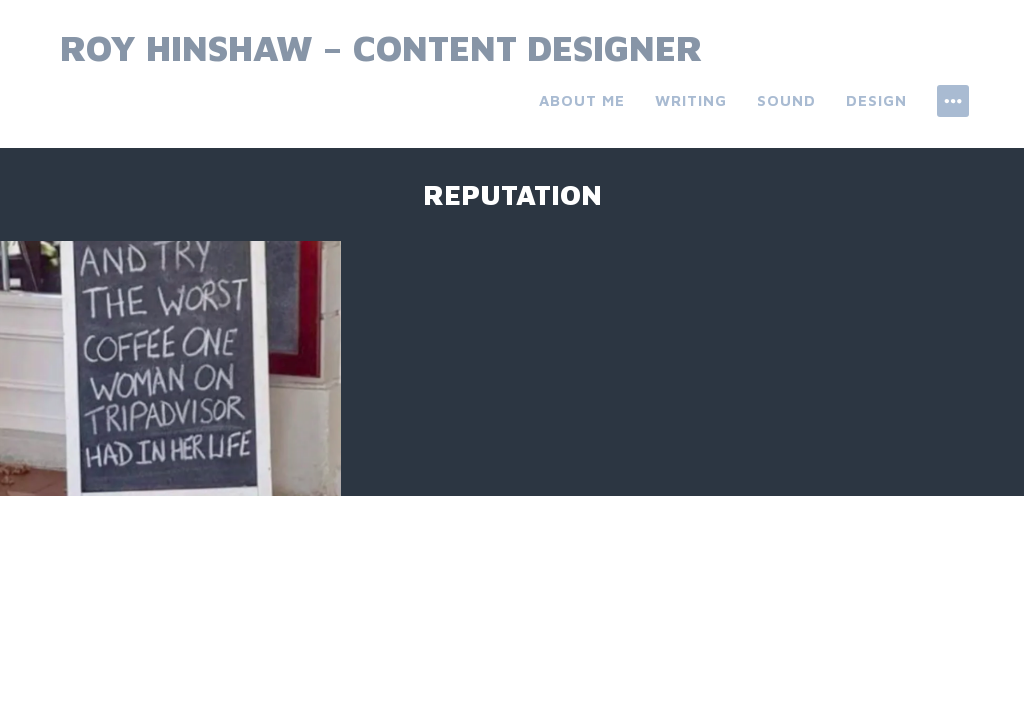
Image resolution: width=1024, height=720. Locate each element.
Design (876, 100)
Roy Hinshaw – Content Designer (381, 47)
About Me (582, 100)
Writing (691, 100)
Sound (786, 100)
